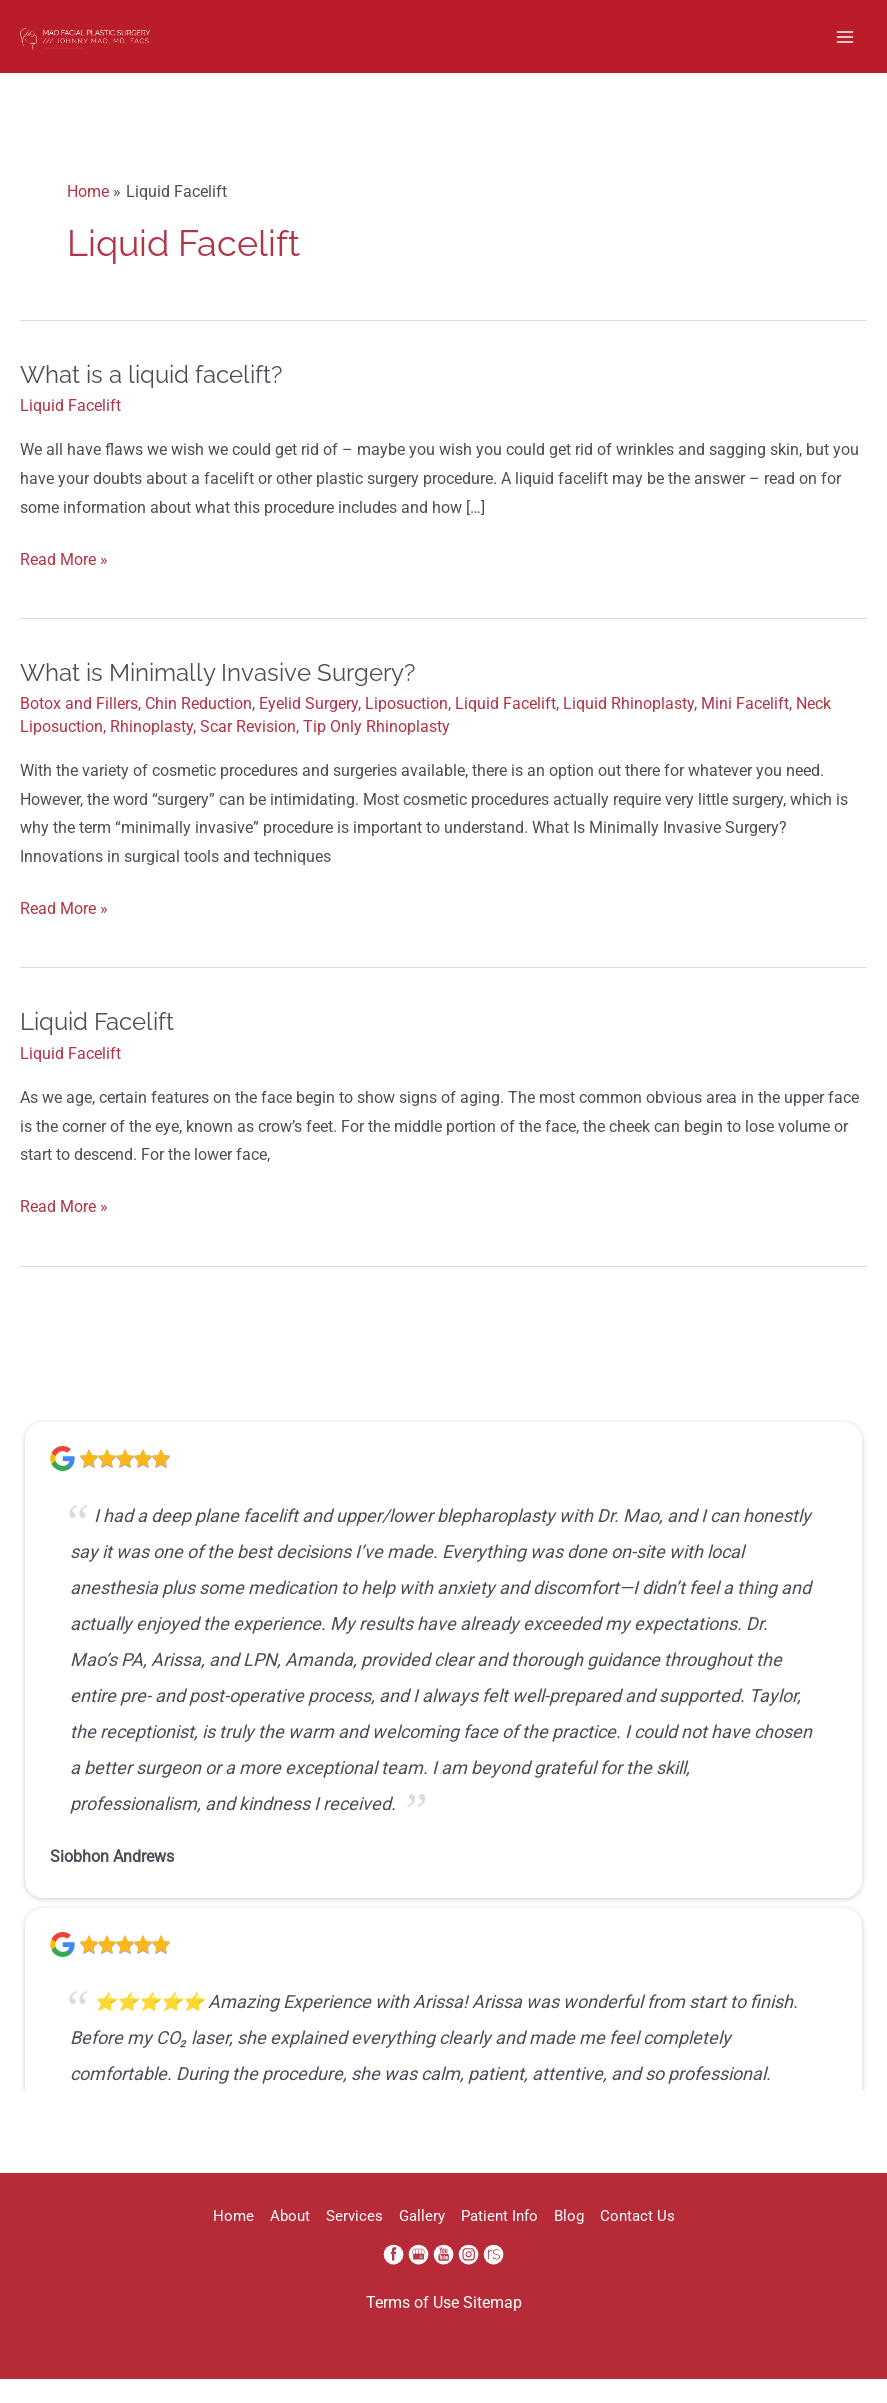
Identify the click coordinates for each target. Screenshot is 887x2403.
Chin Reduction (198, 729)
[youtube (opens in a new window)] (445, 2279)
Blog (617, 2241)
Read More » (64, 585)
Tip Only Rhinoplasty (376, 752)
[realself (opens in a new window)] (493, 2279)
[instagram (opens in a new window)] (470, 2279)
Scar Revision (248, 752)
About (242, 2241)
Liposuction (406, 729)
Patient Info (523, 2241)
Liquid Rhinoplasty (628, 729)
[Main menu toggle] (845, 48)
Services (330, 2241)
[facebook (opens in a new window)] (395, 2279)
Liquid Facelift (70, 431)
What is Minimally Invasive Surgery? (217, 698)
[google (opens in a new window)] (420, 2279)
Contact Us (709, 2241)
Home (161, 2241)
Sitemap (492, 2328)
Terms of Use (412, 2328)
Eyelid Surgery (308, 729)
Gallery (422, 2241)
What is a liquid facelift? (151, 399)
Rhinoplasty (151, 752)
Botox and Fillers (79, 729)
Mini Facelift (745, 729)
